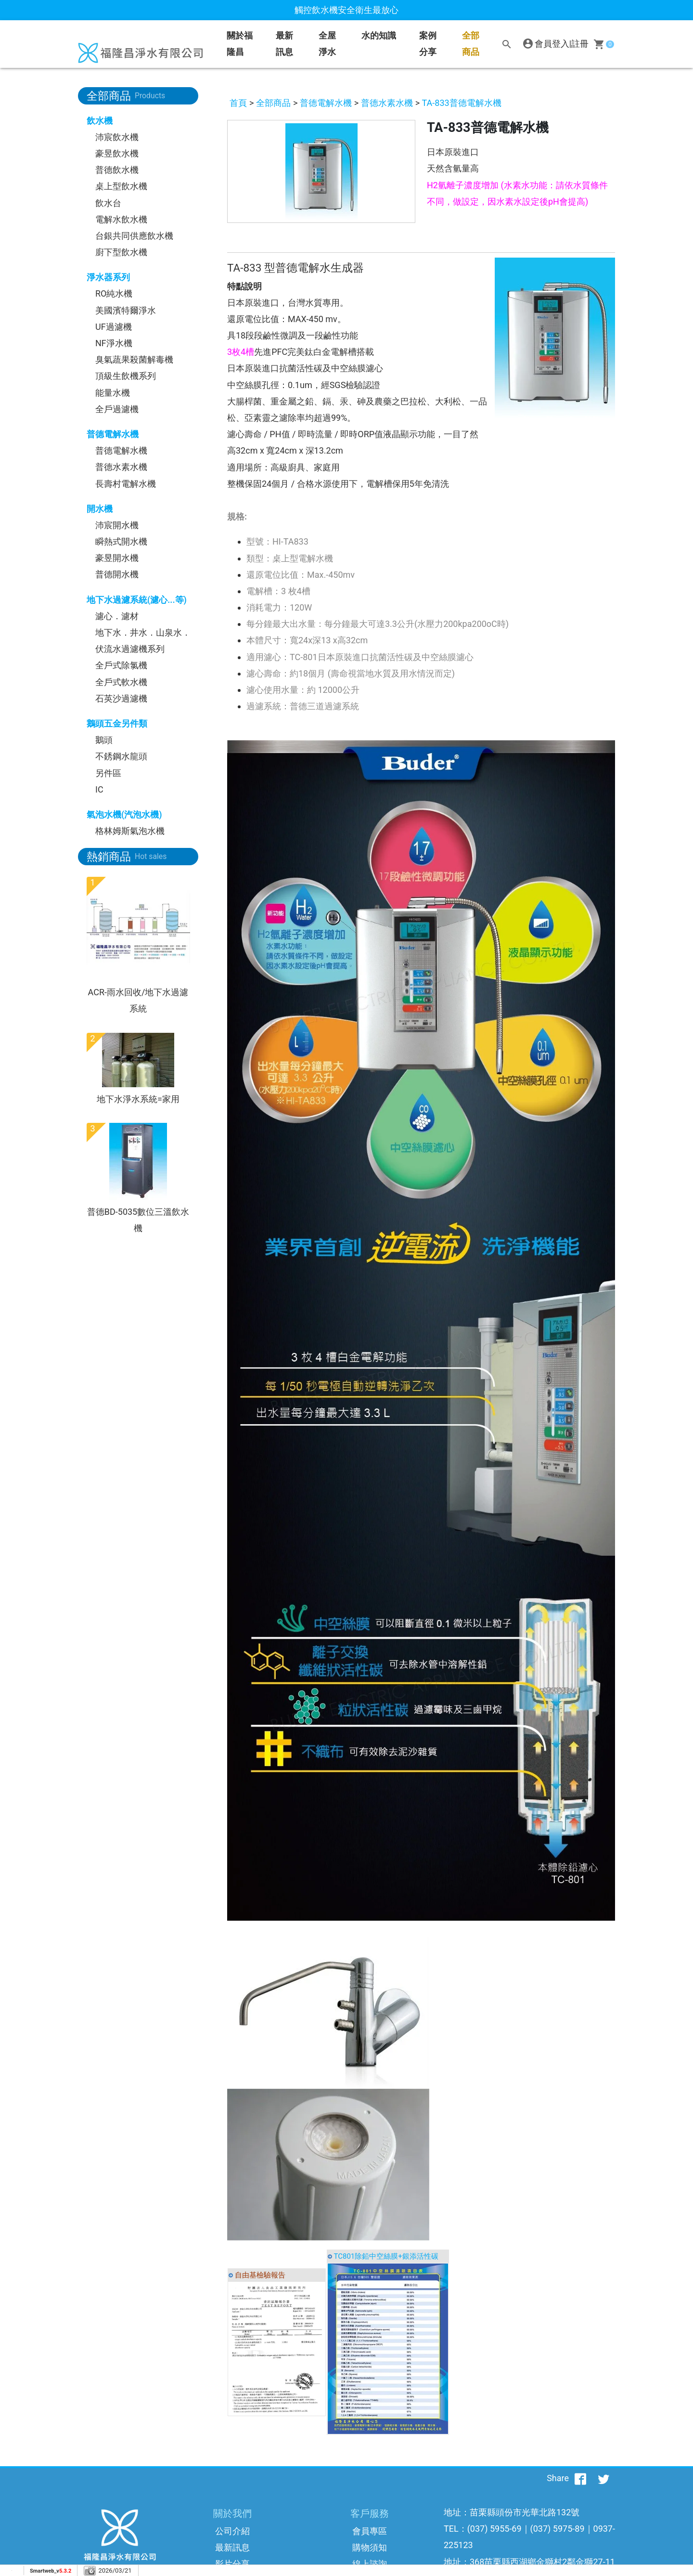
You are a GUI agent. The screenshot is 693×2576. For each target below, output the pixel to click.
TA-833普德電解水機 (461, 103)
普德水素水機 (121, 467)
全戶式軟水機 (121, 682)
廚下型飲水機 (121, 252)
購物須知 (369, 2547)
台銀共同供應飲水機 (134, 236)
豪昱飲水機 (117, 153)
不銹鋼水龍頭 (121, 756)
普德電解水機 (121, 450)
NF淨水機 (113, 343)
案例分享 (427, 43)
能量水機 (112, 393)
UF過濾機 (113, 327)
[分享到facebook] (580, 2478)
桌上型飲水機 (121, 186)
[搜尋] (506, 43)
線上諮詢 (369, 2564)
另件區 (108, 773)
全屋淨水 (327, 43)
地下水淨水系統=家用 (138, 1099)
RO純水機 (113, 293)
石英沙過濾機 (121, 698)
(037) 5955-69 (494, 2529)
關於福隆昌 (240, 43)
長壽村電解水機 (125, 484)
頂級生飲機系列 (125, 376)
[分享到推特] (603, 2478)
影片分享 (232, 2564)
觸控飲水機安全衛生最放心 (346, 10)
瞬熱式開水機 (121, 541)
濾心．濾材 (117, 616)
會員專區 (369, 2531)
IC (99, 789)
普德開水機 (117, 574)
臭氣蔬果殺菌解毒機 (134, 359)
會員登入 (552, 44)
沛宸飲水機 (117, 137)
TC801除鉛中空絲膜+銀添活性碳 (386, 2256)
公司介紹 (232, 2531)
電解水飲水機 (121, 219)
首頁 (238, 103)
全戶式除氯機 (121, 665)
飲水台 (108, 203)
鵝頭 (104, 740)
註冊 (580, 44)
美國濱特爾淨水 (125, 310)
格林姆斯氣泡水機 (130, 831)
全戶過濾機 (117, 409)
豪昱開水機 (117, 558)
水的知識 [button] (378, 35)
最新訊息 (284, 43)
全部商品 (470, 43)
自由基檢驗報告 (260, 2275)
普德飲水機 (117, 170)
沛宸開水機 (117, 525)
